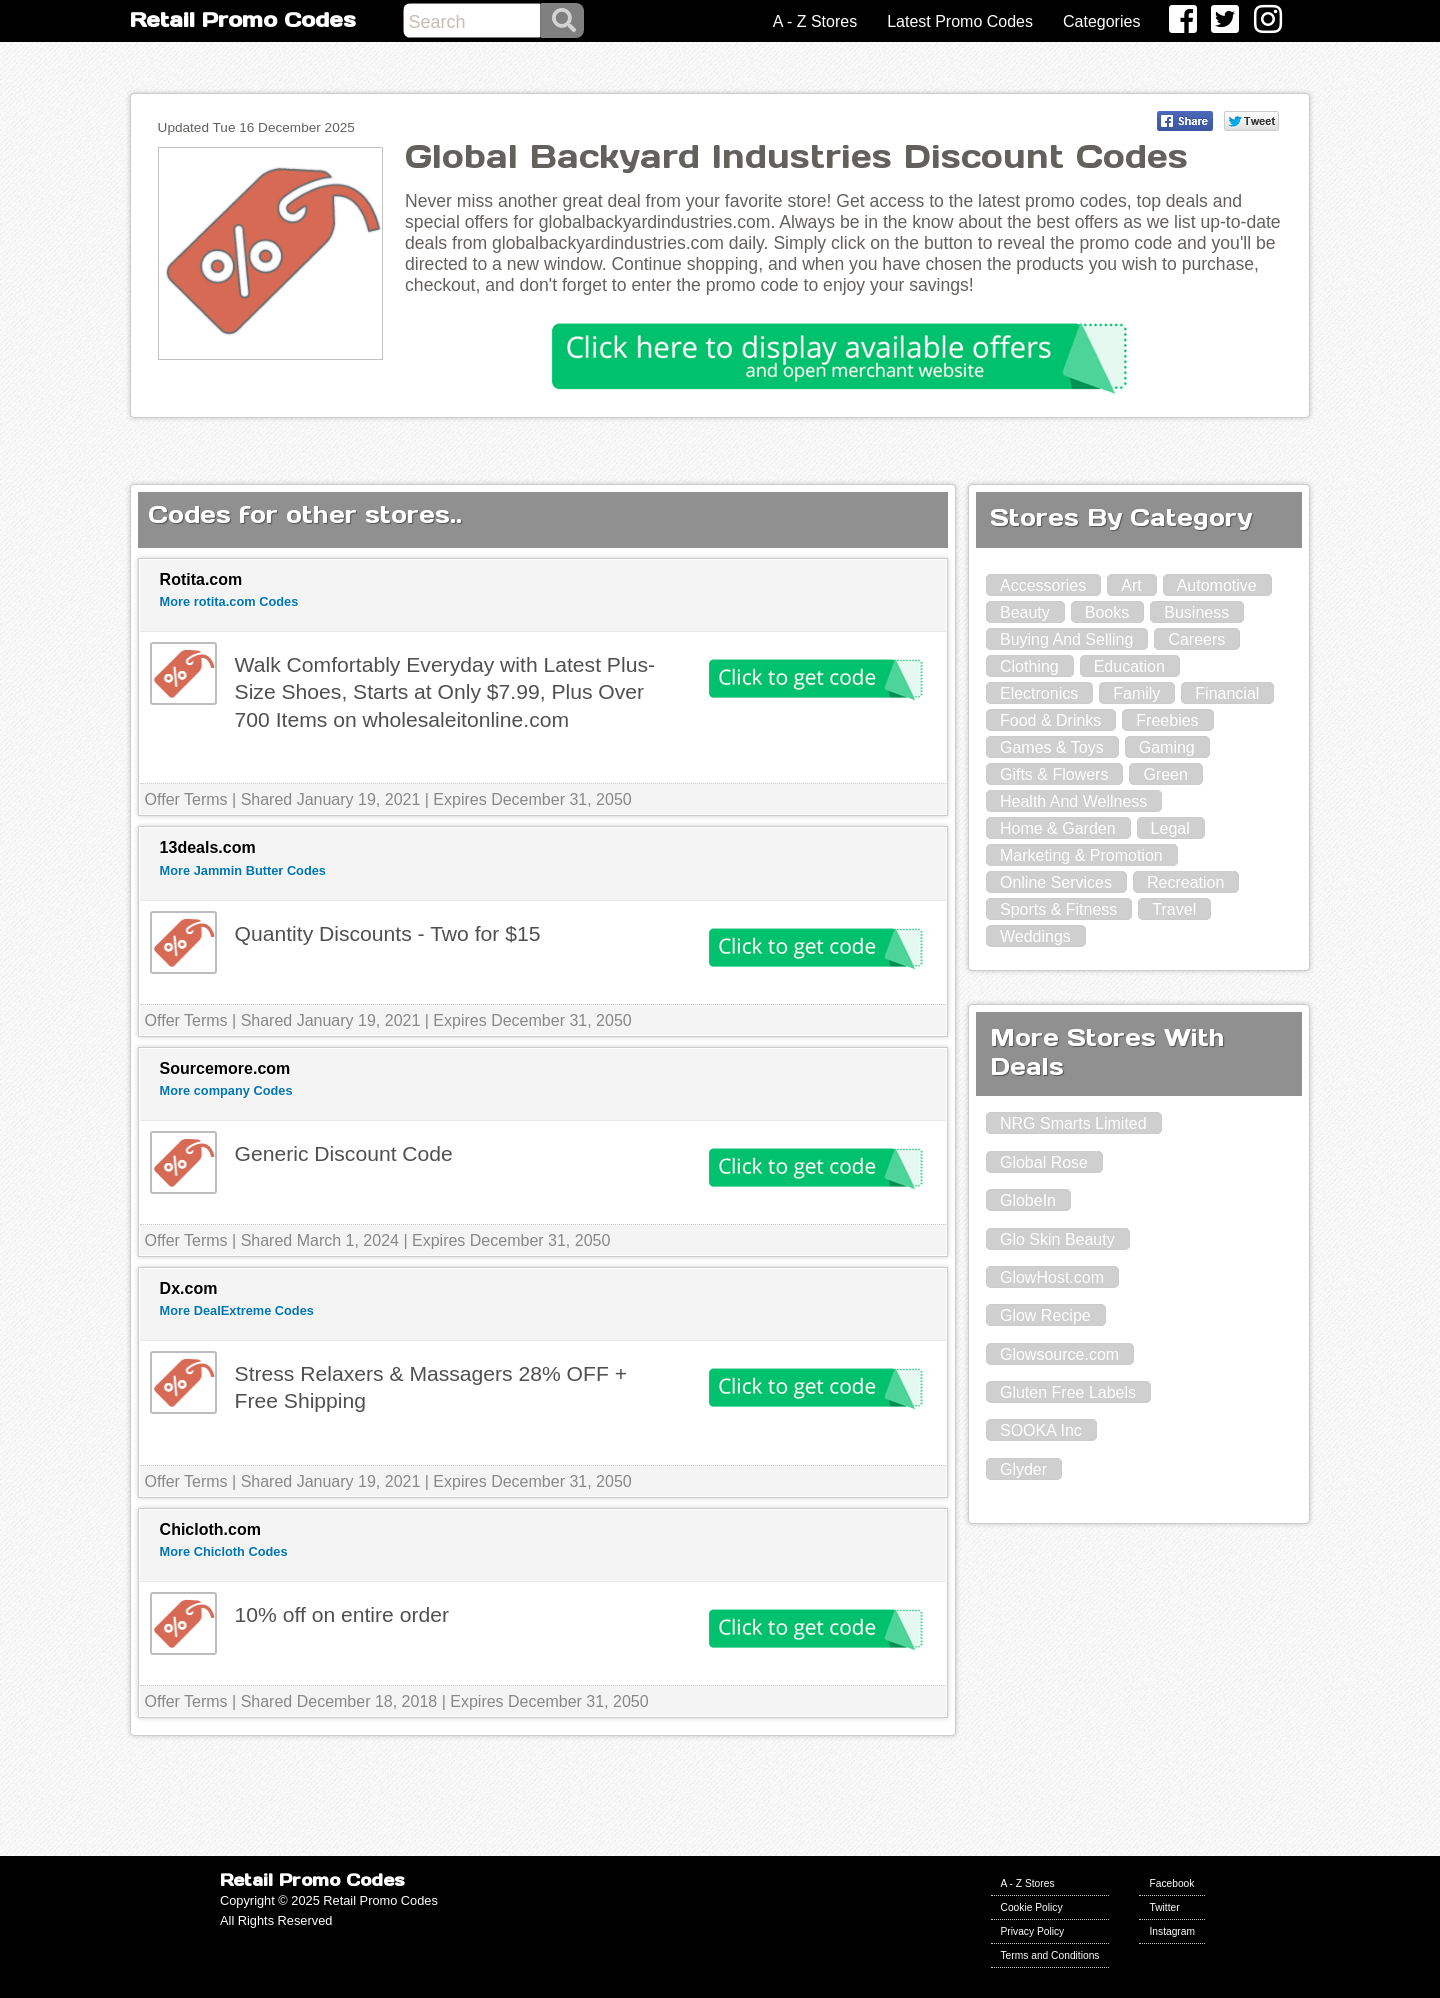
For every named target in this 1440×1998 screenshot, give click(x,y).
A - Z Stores (815, 21)
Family (1136, 693)
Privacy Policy (1033, 1931)
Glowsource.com (1059, 1354)
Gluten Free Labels (1068, 1392)
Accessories (1043, 585)
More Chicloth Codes (224, 1551)
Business (1196, 612)
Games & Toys (1052, 747)
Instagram (1172, 1931)
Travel (1174, 909)
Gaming (1167, 747)
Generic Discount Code (344, 1153)
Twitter (1164, 1907)
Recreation (1185, 882)
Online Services (1056, 882)
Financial (1227, 693)
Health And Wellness (1073, 801)
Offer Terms (186, 799)
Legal (1170, 828)
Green (1165, 774)
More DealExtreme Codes (237, 1310)
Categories (1101, 21)
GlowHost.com (1052, 1277)
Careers (1196, 639)
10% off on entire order (342, 1614)
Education (1129, 666)
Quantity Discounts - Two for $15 (388, 933)
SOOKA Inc (1041, 1430)
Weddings (1035, 936)
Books (1107, 612)
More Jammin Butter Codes (243, 870)
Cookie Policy (1032, 1907)
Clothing (1029, 666)
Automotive (1217, 585)
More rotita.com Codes (229, 601)
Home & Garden (1058, 828)
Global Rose (1044, 1162)
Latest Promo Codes (960, 21)
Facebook (1171, 1883)
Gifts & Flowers (1054, 774)
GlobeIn (1028, 1200)
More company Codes (226, 1090)
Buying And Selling (1066, 639)
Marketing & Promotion (1081, 855)
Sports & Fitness (1058, 909)
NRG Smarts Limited (1073, 1123)
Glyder (1023, 1469)
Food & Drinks (1050, 720)
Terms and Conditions (1050, 1955)
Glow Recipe (1045, 1315)
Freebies (1167, 720)
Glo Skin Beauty (1057, 1239)
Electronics (1039, 693)
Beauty (1025, 612)
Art (1131, 585)
